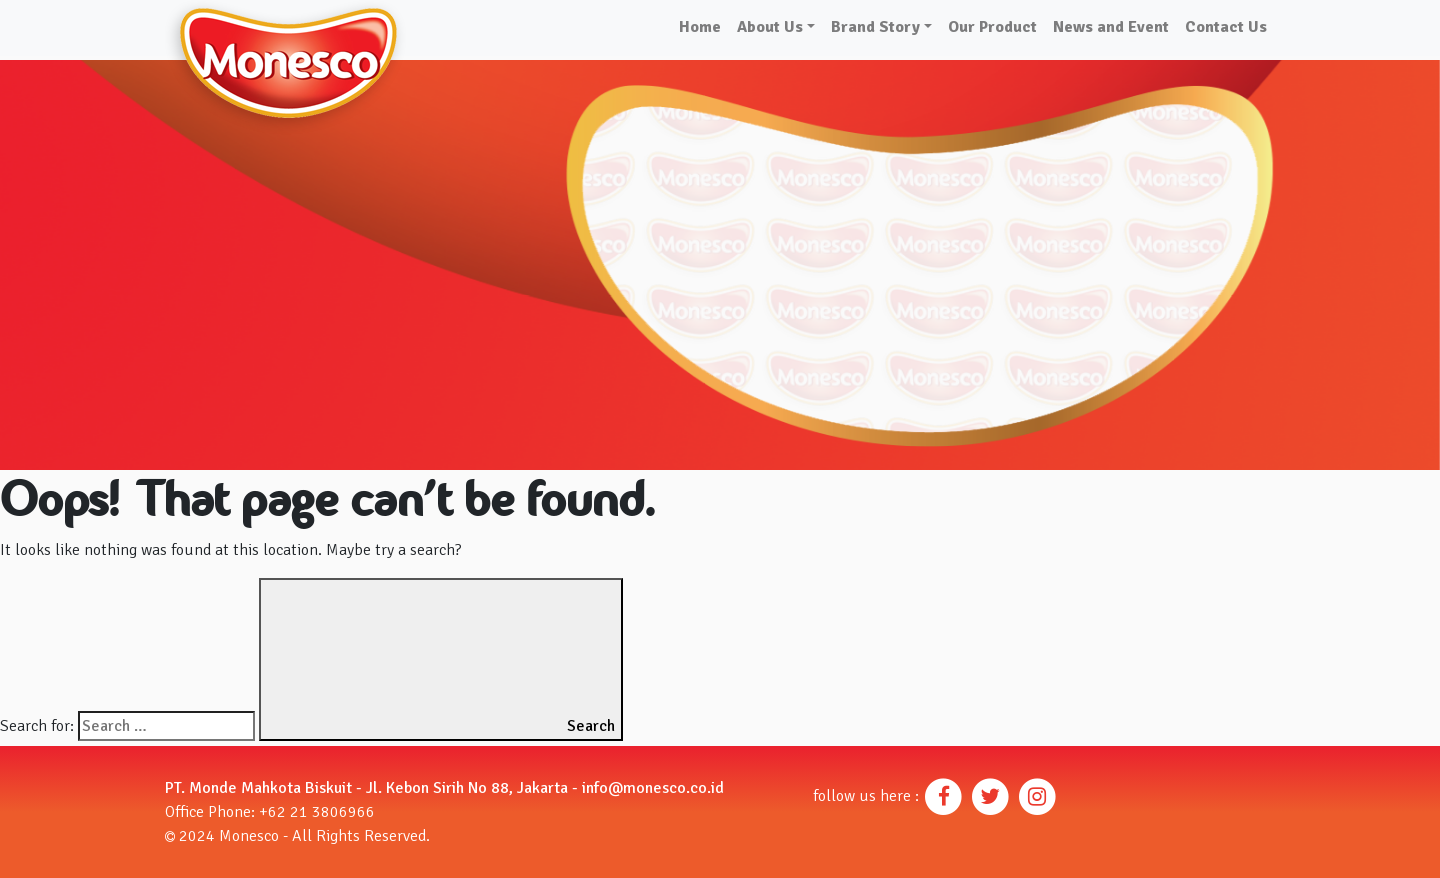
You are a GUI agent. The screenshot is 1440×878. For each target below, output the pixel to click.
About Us (770, 27)
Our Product (992, 27)
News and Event (1111, 27)
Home (700, 27)
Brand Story (875, 27)
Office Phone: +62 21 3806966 (270, 812)
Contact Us (1226, 27)
